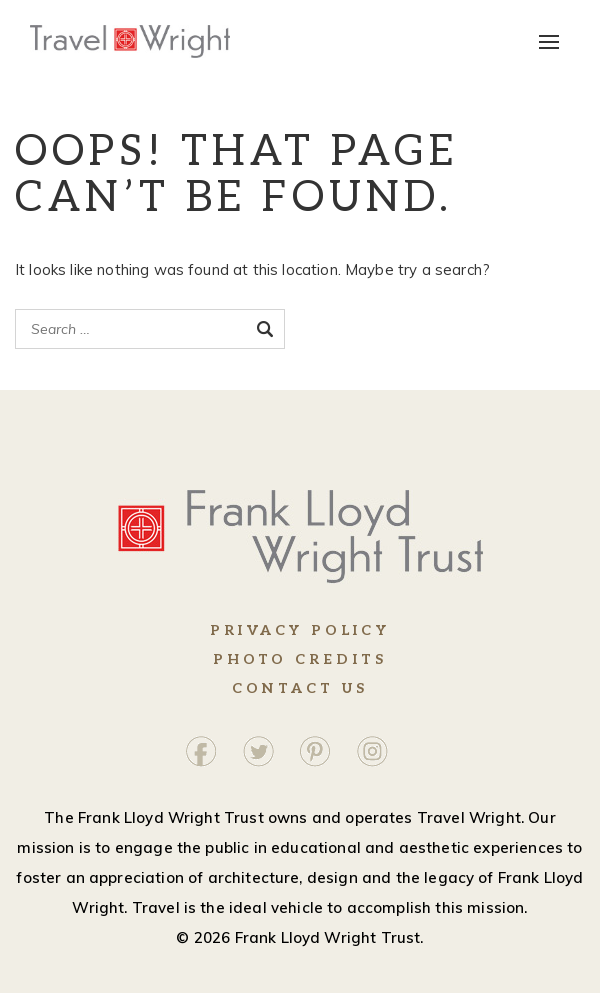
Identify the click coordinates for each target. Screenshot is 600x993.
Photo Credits (300, 659)
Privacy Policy (300, 630)
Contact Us (300, 688)
